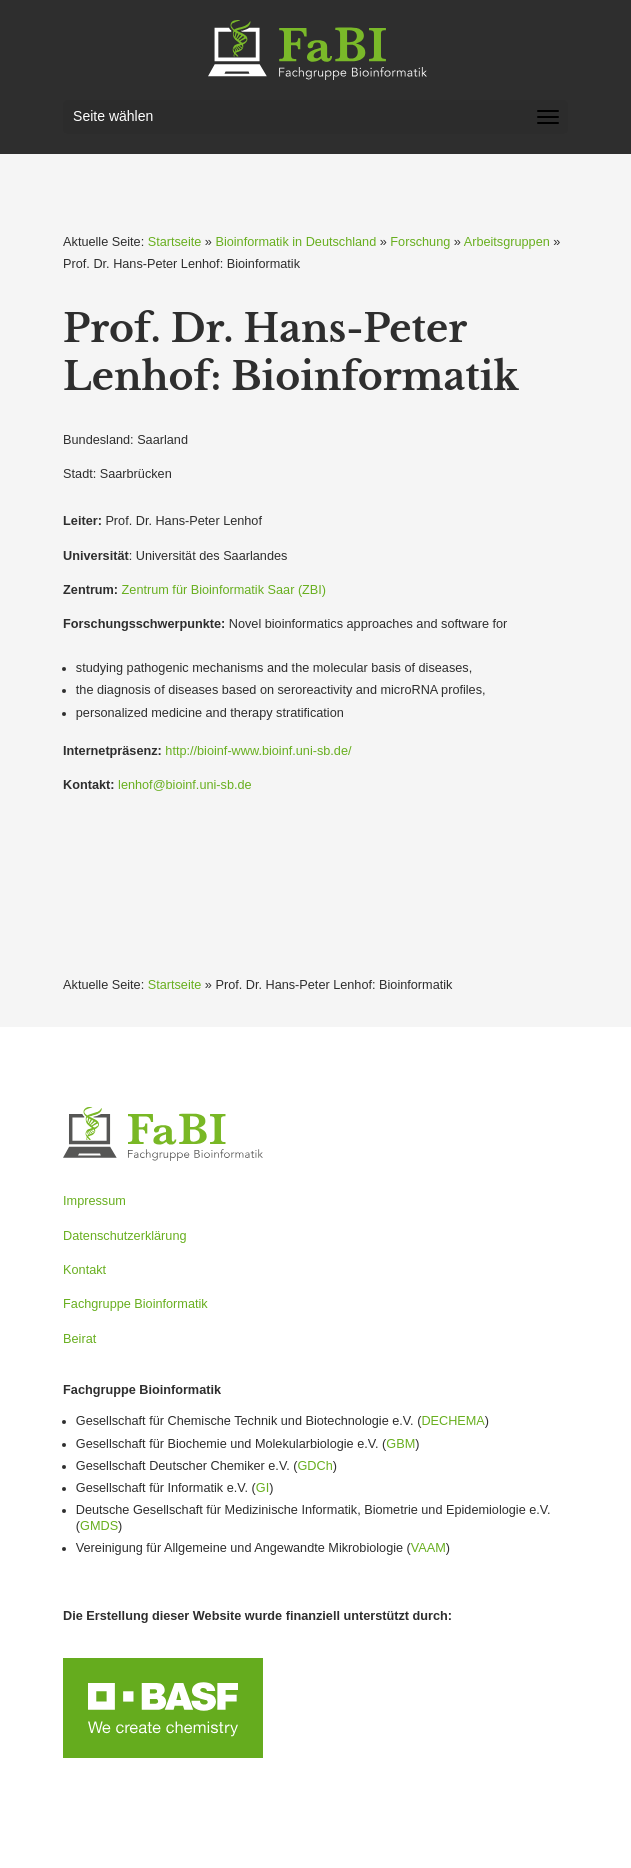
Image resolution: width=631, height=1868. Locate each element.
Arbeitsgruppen (507, 242)
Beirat (79, 1339)
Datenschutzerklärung (124, 1236)
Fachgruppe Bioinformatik (135, 1304)
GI (262, 1488)
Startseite (175, 242)
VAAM (428, 1548)
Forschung (420, 242)
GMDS (99, 1526)
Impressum (94, 1201)
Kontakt (84, 1270)
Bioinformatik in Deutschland (295, 242)
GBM (400, 1444)
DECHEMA (452, 1421)
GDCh (314, 1466)
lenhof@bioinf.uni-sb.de (185, 785)
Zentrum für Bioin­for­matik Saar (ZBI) (224, 590)
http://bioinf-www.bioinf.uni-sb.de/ (258, 751)
